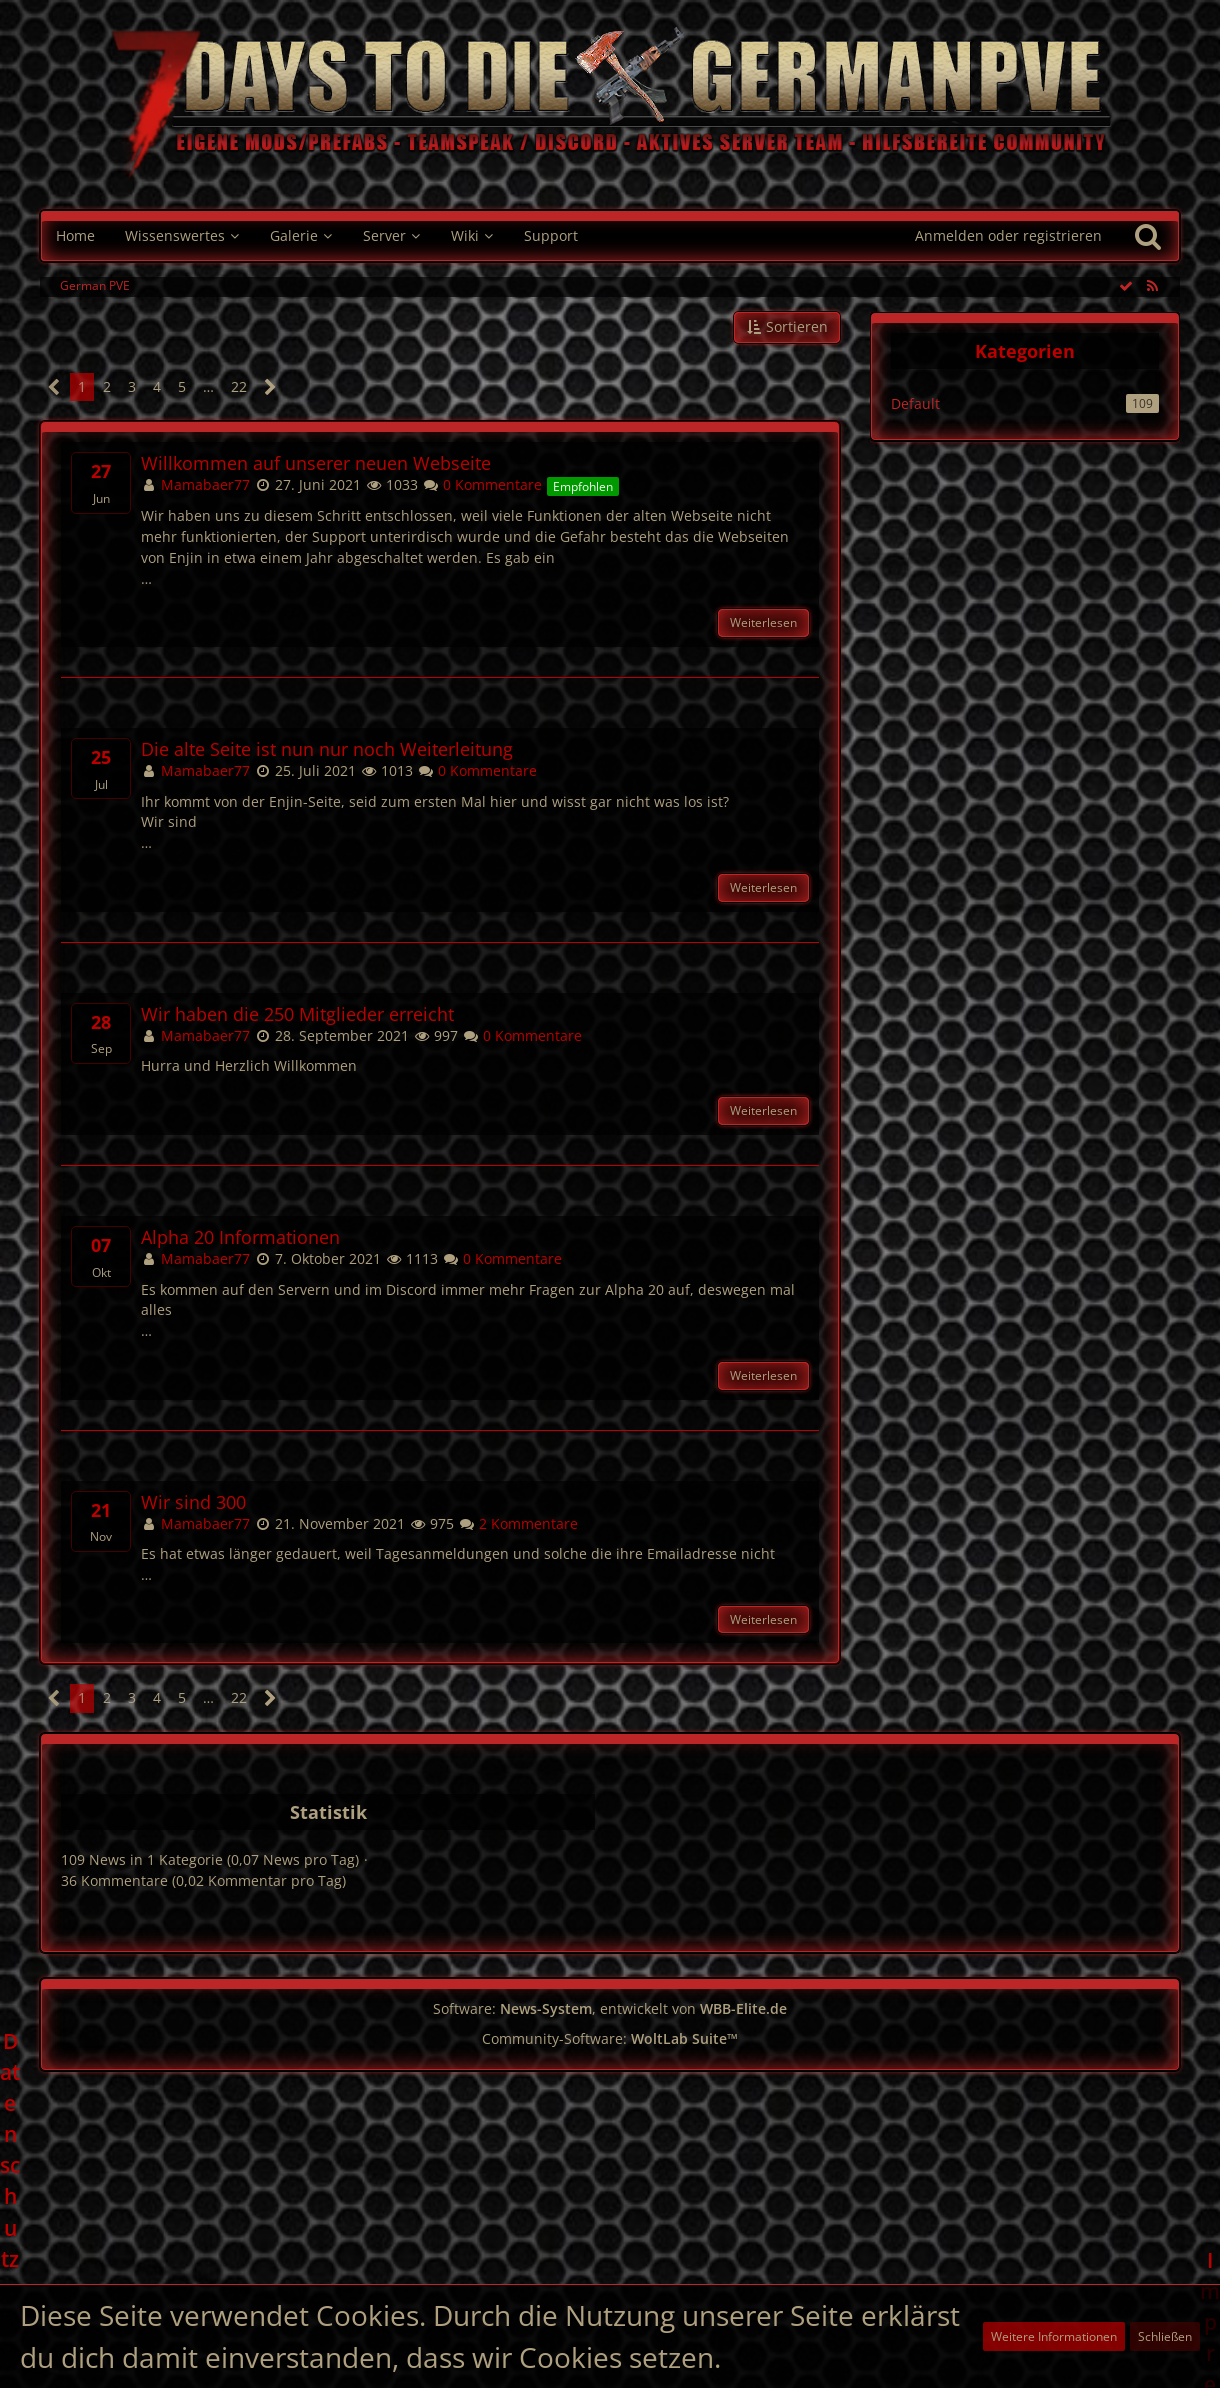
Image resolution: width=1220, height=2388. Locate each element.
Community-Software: (610, 2038)
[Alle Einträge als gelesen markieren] (1126, 285)
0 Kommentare (482, 484)
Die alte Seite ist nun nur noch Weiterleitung (327, 749)
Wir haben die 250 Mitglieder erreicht (297, 1014)
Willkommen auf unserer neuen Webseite (316, 463)
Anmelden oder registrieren (1008, 235)
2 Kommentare (518, 1523)
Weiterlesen (763, 622)
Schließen (1165, 2336)
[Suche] (1148, 236)
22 (239, 386)
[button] (787, 327)
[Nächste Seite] (270, 387)
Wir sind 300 (193, 1502)
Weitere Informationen (1054, 2336)
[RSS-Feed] (1152, 285)
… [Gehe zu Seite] (208, 386)
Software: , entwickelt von (610, 2008)
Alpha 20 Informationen (240, 1237)
